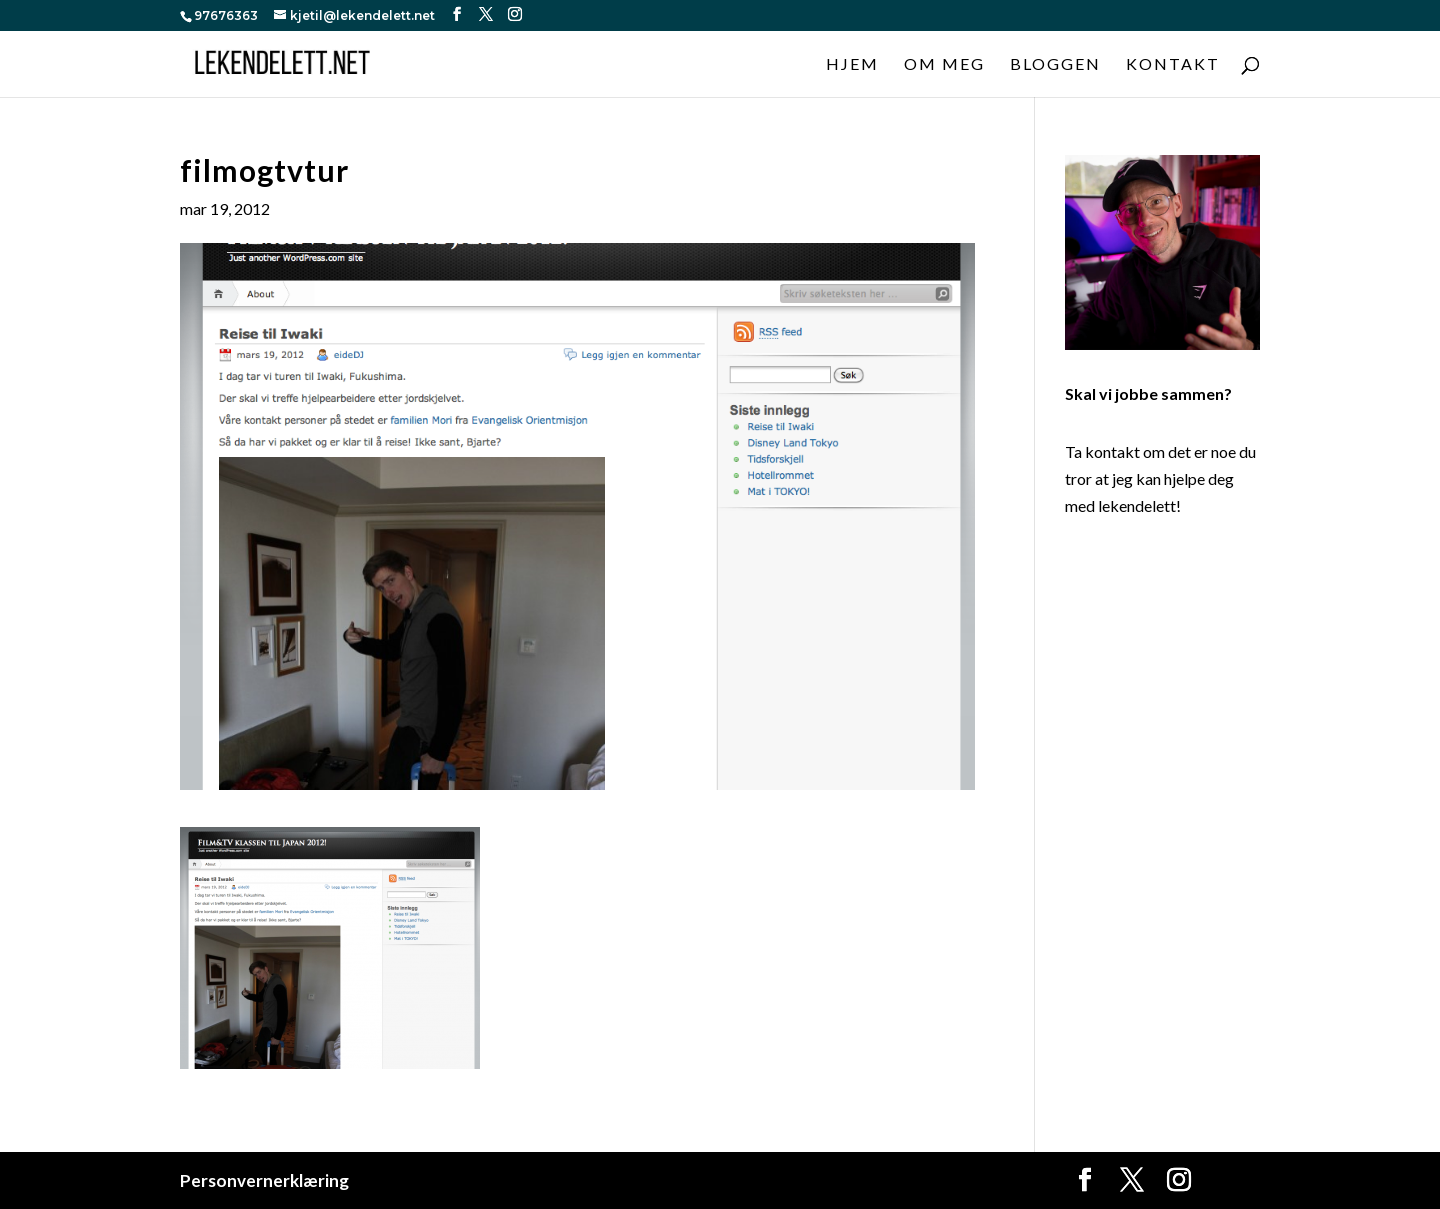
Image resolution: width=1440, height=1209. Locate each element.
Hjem (852, 65)
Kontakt (1173, 65)
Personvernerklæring (264, 1180)
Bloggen (1055, 65)
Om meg (944, 65)
